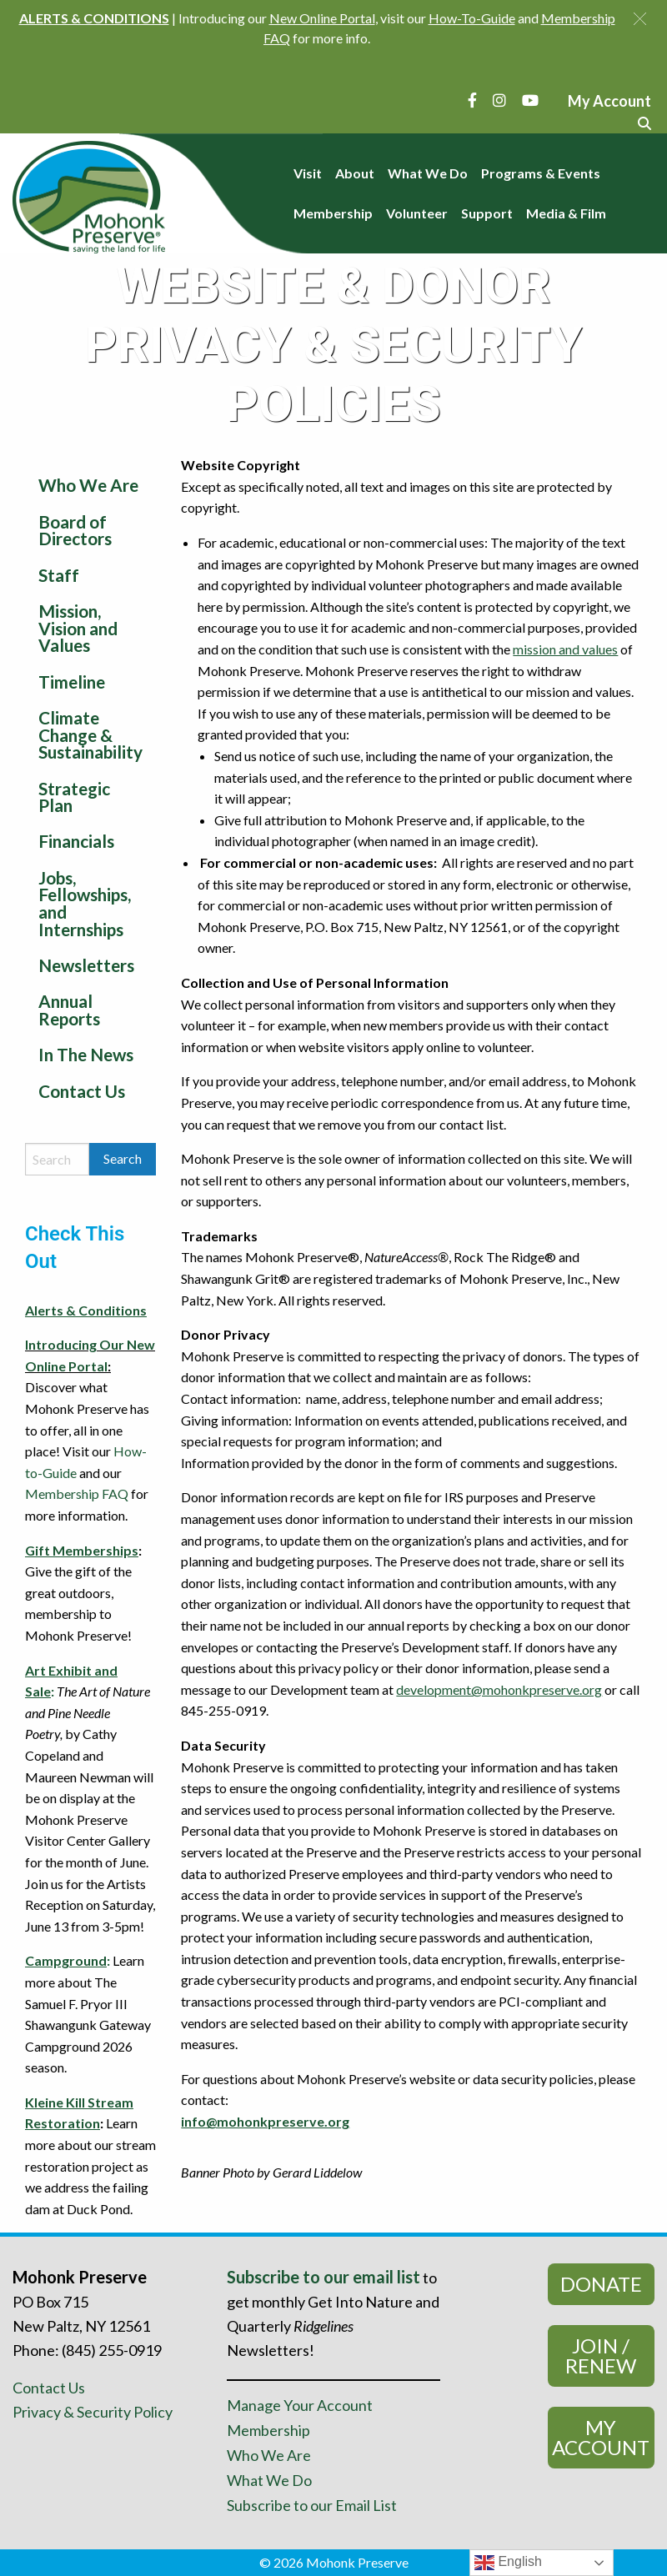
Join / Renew (600, 2355)
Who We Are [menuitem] (88, 484)
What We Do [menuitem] (428, 173)
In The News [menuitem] (85, 1054)
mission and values (565, 649)
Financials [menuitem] (76, 840)
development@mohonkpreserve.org (499, 1689)
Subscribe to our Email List (312, 2505)
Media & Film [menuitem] (566, 213)
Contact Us (49, 2387)
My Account (600, 2437)
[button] (639, 18)
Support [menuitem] (487, 213)
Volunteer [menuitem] (417, 213)
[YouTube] (530, 100)
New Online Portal (322, 18)
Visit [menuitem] (307, 173)
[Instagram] (499, 100)
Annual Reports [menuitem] (69, 1009)
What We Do (269, 2480)
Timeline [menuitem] (71, 681)
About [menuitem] (354, 173)
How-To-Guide (472, 18)
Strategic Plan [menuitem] (74, 797)
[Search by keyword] (57, 1159)
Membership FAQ (76, 1493)
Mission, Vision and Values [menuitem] (78, 628)
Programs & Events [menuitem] (540, 173)
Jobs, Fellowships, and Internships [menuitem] (84, 903)
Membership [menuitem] (333, 213)
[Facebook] (472, 100)
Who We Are (269, 2455)
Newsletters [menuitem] (86, 965)
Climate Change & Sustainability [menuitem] (90, 735)
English (508, 2563)
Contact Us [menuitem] (81, 1090)
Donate (601, 2284)
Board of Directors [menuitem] (75, 530)
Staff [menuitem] (58, 574)
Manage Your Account (300, 2405)
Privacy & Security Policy (93, 2412)
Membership (268, 2430)
